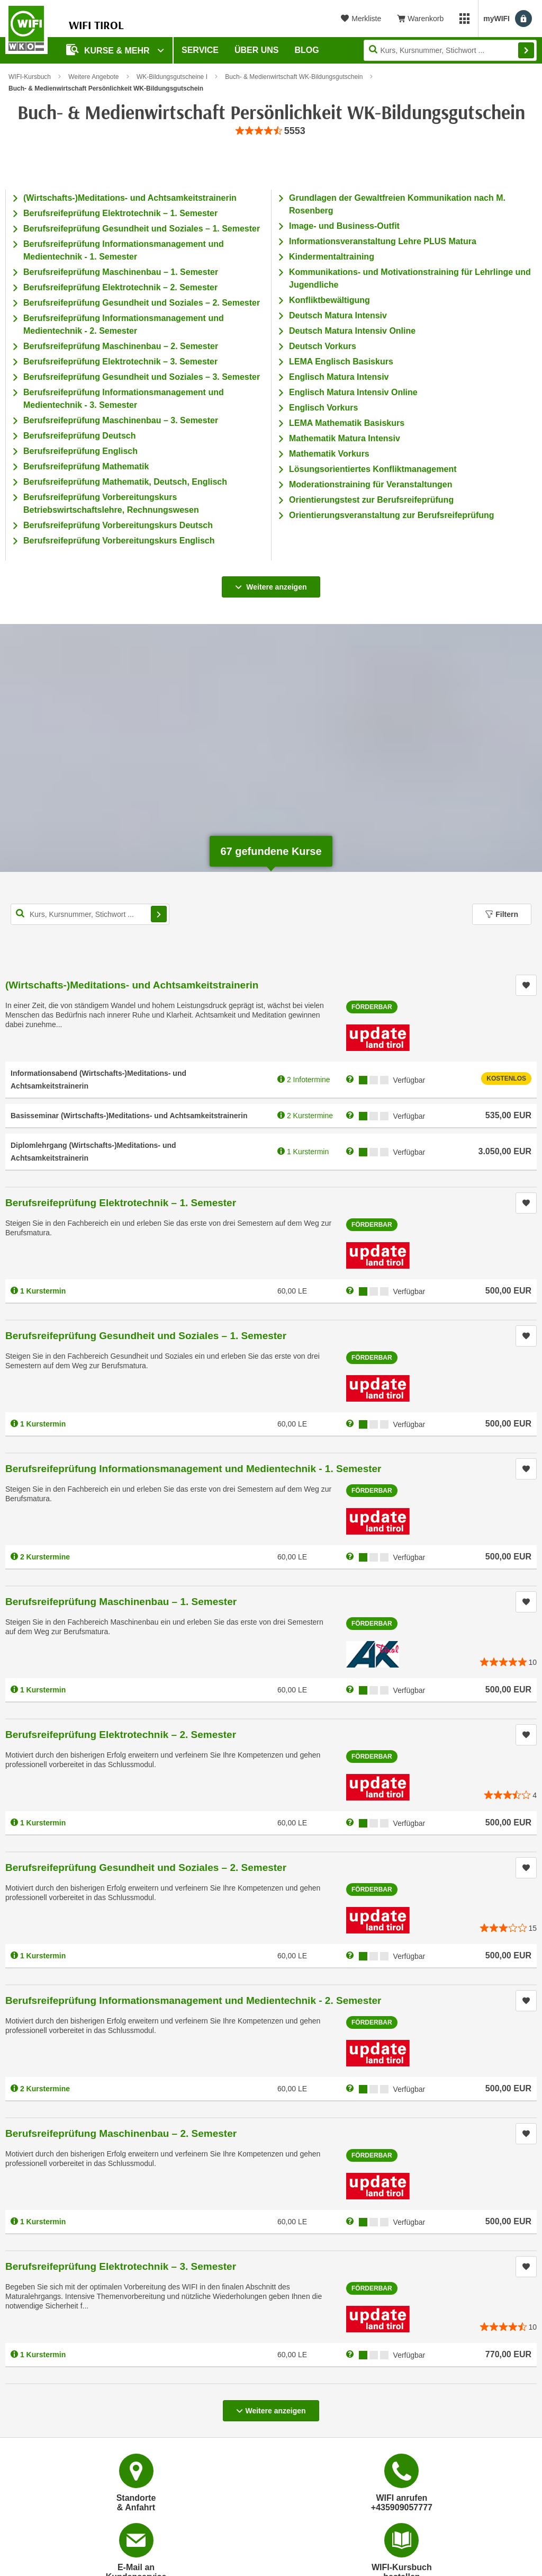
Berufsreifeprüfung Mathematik (86, 466)
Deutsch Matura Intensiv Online (352, 330)
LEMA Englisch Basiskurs (341, 361)
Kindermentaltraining (331, 256)
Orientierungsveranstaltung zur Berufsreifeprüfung (391, 515)
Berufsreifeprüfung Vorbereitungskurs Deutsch (118, 525)
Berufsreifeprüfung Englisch (80, 451)
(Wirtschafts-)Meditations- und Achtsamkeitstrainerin (130, 197)
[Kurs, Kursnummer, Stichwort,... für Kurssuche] (90, 914)
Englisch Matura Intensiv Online (353, 392)
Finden (526, 50)
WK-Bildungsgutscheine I (172, 77)
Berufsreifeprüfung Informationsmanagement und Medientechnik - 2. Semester (193, 2000)
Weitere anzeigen (270, 583)
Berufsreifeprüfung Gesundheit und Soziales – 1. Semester (141, 228)
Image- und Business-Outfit (344, 225)
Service (200, 50)
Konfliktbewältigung (329, 300)
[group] (271, 131)
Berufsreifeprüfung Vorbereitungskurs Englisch (119, 540)
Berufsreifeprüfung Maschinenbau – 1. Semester (120, 272)
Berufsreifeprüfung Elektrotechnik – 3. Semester (120, 361)
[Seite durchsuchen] (450, 50)
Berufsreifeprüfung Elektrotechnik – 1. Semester (120, 213)
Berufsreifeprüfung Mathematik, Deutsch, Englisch (125, 481)
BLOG (307, 50)
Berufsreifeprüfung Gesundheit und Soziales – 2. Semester (141, 302)
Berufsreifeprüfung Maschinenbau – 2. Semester (120, 346)
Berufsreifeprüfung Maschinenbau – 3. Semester (120, 420)
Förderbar (371, 1007)
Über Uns (256, 50)
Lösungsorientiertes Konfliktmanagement (373, 469)
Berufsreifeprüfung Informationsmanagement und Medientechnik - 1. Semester (193, 1468)
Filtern (501, 914)
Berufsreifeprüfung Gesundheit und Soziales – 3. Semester (141, 376)
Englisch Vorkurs (323, 407)
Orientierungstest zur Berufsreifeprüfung (371, 499)
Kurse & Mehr (109, 49)
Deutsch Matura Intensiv (338, 315)
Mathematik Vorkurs (329, 453)
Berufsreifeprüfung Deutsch (79, 435)
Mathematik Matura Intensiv (344, 438)
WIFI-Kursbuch (29, 77)
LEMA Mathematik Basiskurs (346, 422)
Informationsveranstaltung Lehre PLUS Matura (382, 241)
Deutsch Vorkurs (322, 346)
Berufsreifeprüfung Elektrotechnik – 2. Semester (120, 287)
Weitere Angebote (93, 77)
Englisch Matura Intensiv (339, 376)
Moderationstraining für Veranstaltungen (370, 484)
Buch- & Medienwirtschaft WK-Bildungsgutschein (294, 77)
